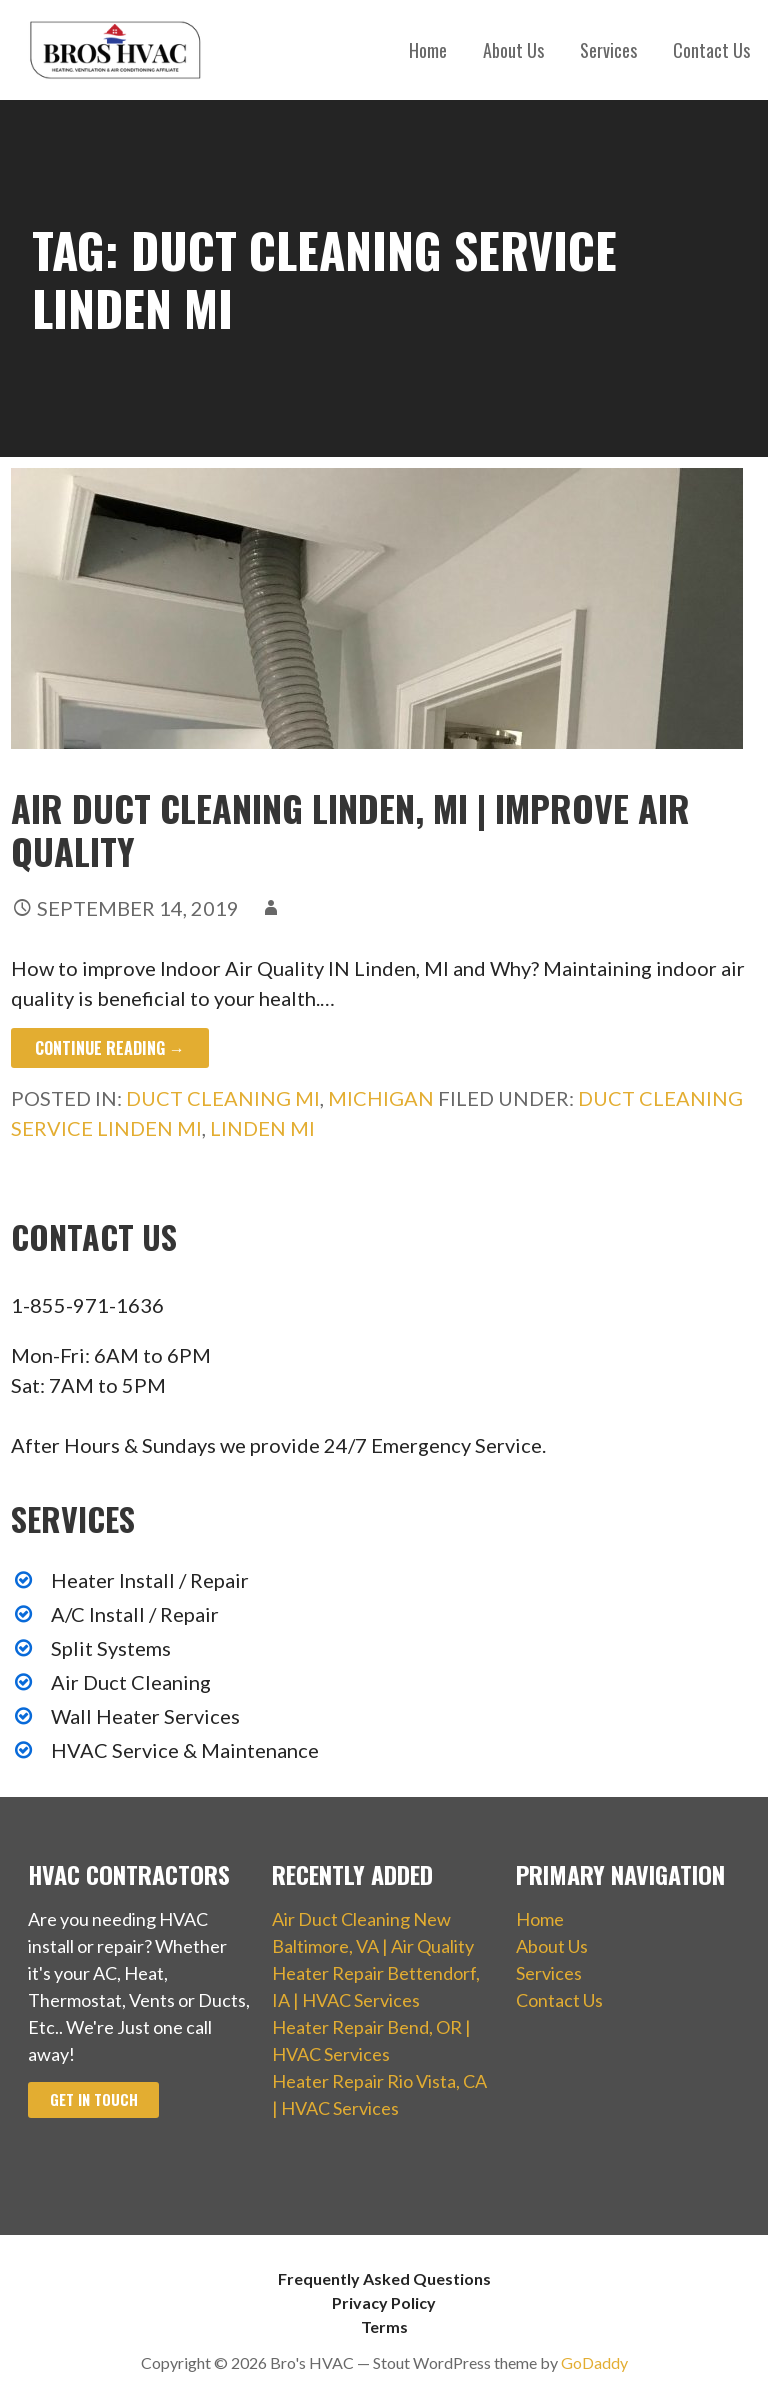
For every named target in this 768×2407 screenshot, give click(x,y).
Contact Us (711, 50)
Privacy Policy (384, 2302)
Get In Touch (94, 2099)
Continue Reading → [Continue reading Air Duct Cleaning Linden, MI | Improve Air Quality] (110, 1048)
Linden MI (262, 1128)
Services (608, 50)
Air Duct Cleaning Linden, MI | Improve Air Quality (350, 829)
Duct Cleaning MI (223, 1098)
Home (428, 50)
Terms (384, 2326)
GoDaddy (594, 2362)
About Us (513, 50)
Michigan (381, 1098)
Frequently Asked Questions (384, 2278)
